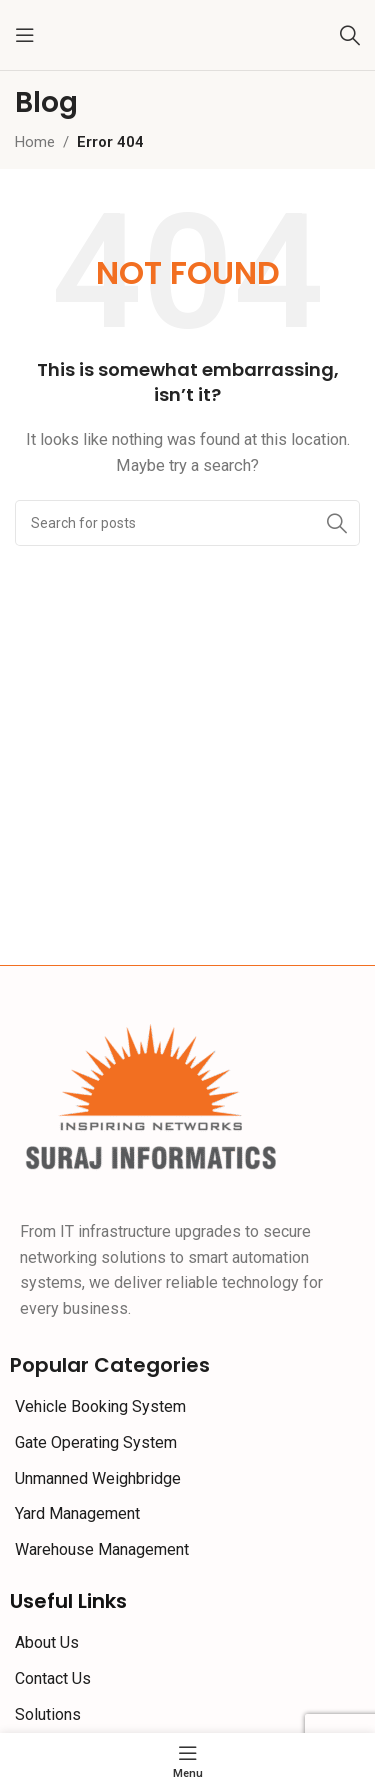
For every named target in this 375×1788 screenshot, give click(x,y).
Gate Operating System (96, 1442)
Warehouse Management (102, 1549)
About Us (47, 1642)
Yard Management (77, 1513)
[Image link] (152, 1096)
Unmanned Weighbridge (98, 1478)
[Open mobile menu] (25, 35)
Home (35, 142)
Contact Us (53, 1678)
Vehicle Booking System (100, 1406)
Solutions (48, 1714)
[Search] (350, 35)
